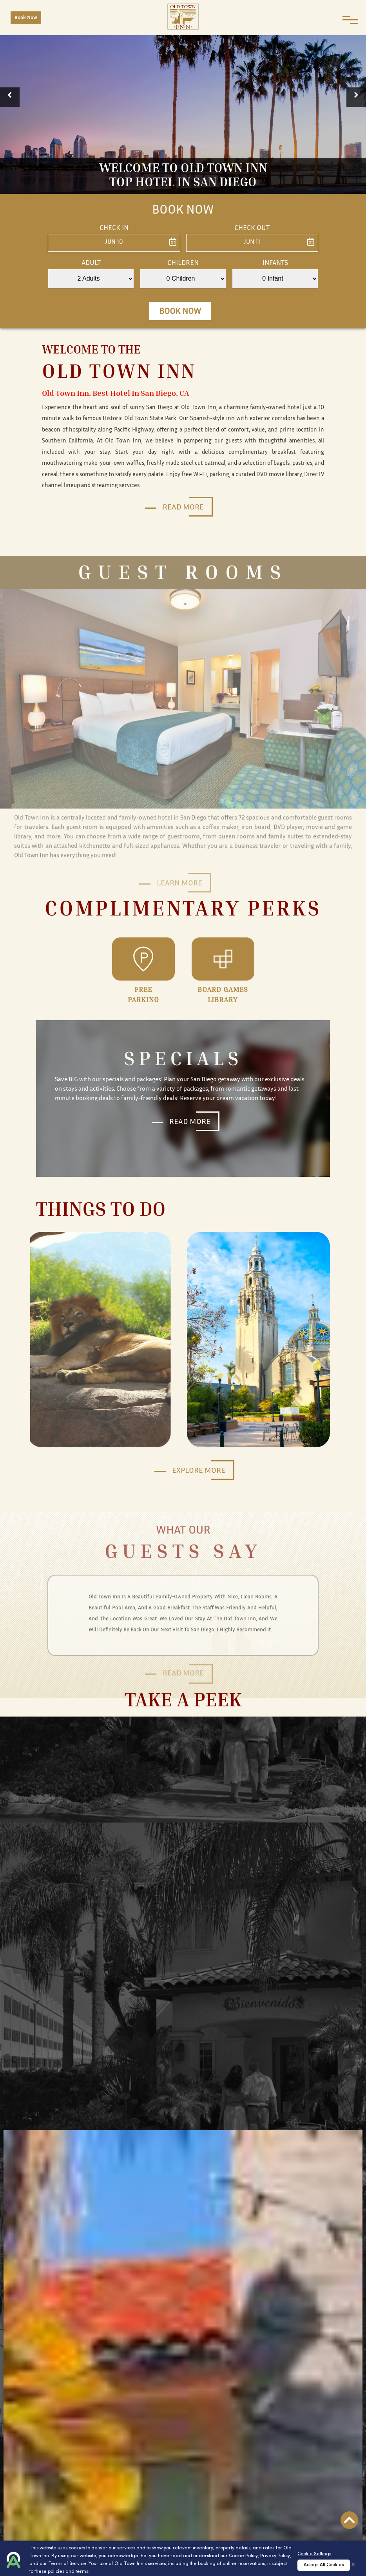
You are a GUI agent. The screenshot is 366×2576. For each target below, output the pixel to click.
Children (183, 263)
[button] (10, 97)
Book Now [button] (180, 311)
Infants (275, 263)
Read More (183, 507)
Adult (91, 263)
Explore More (198, 1471)
